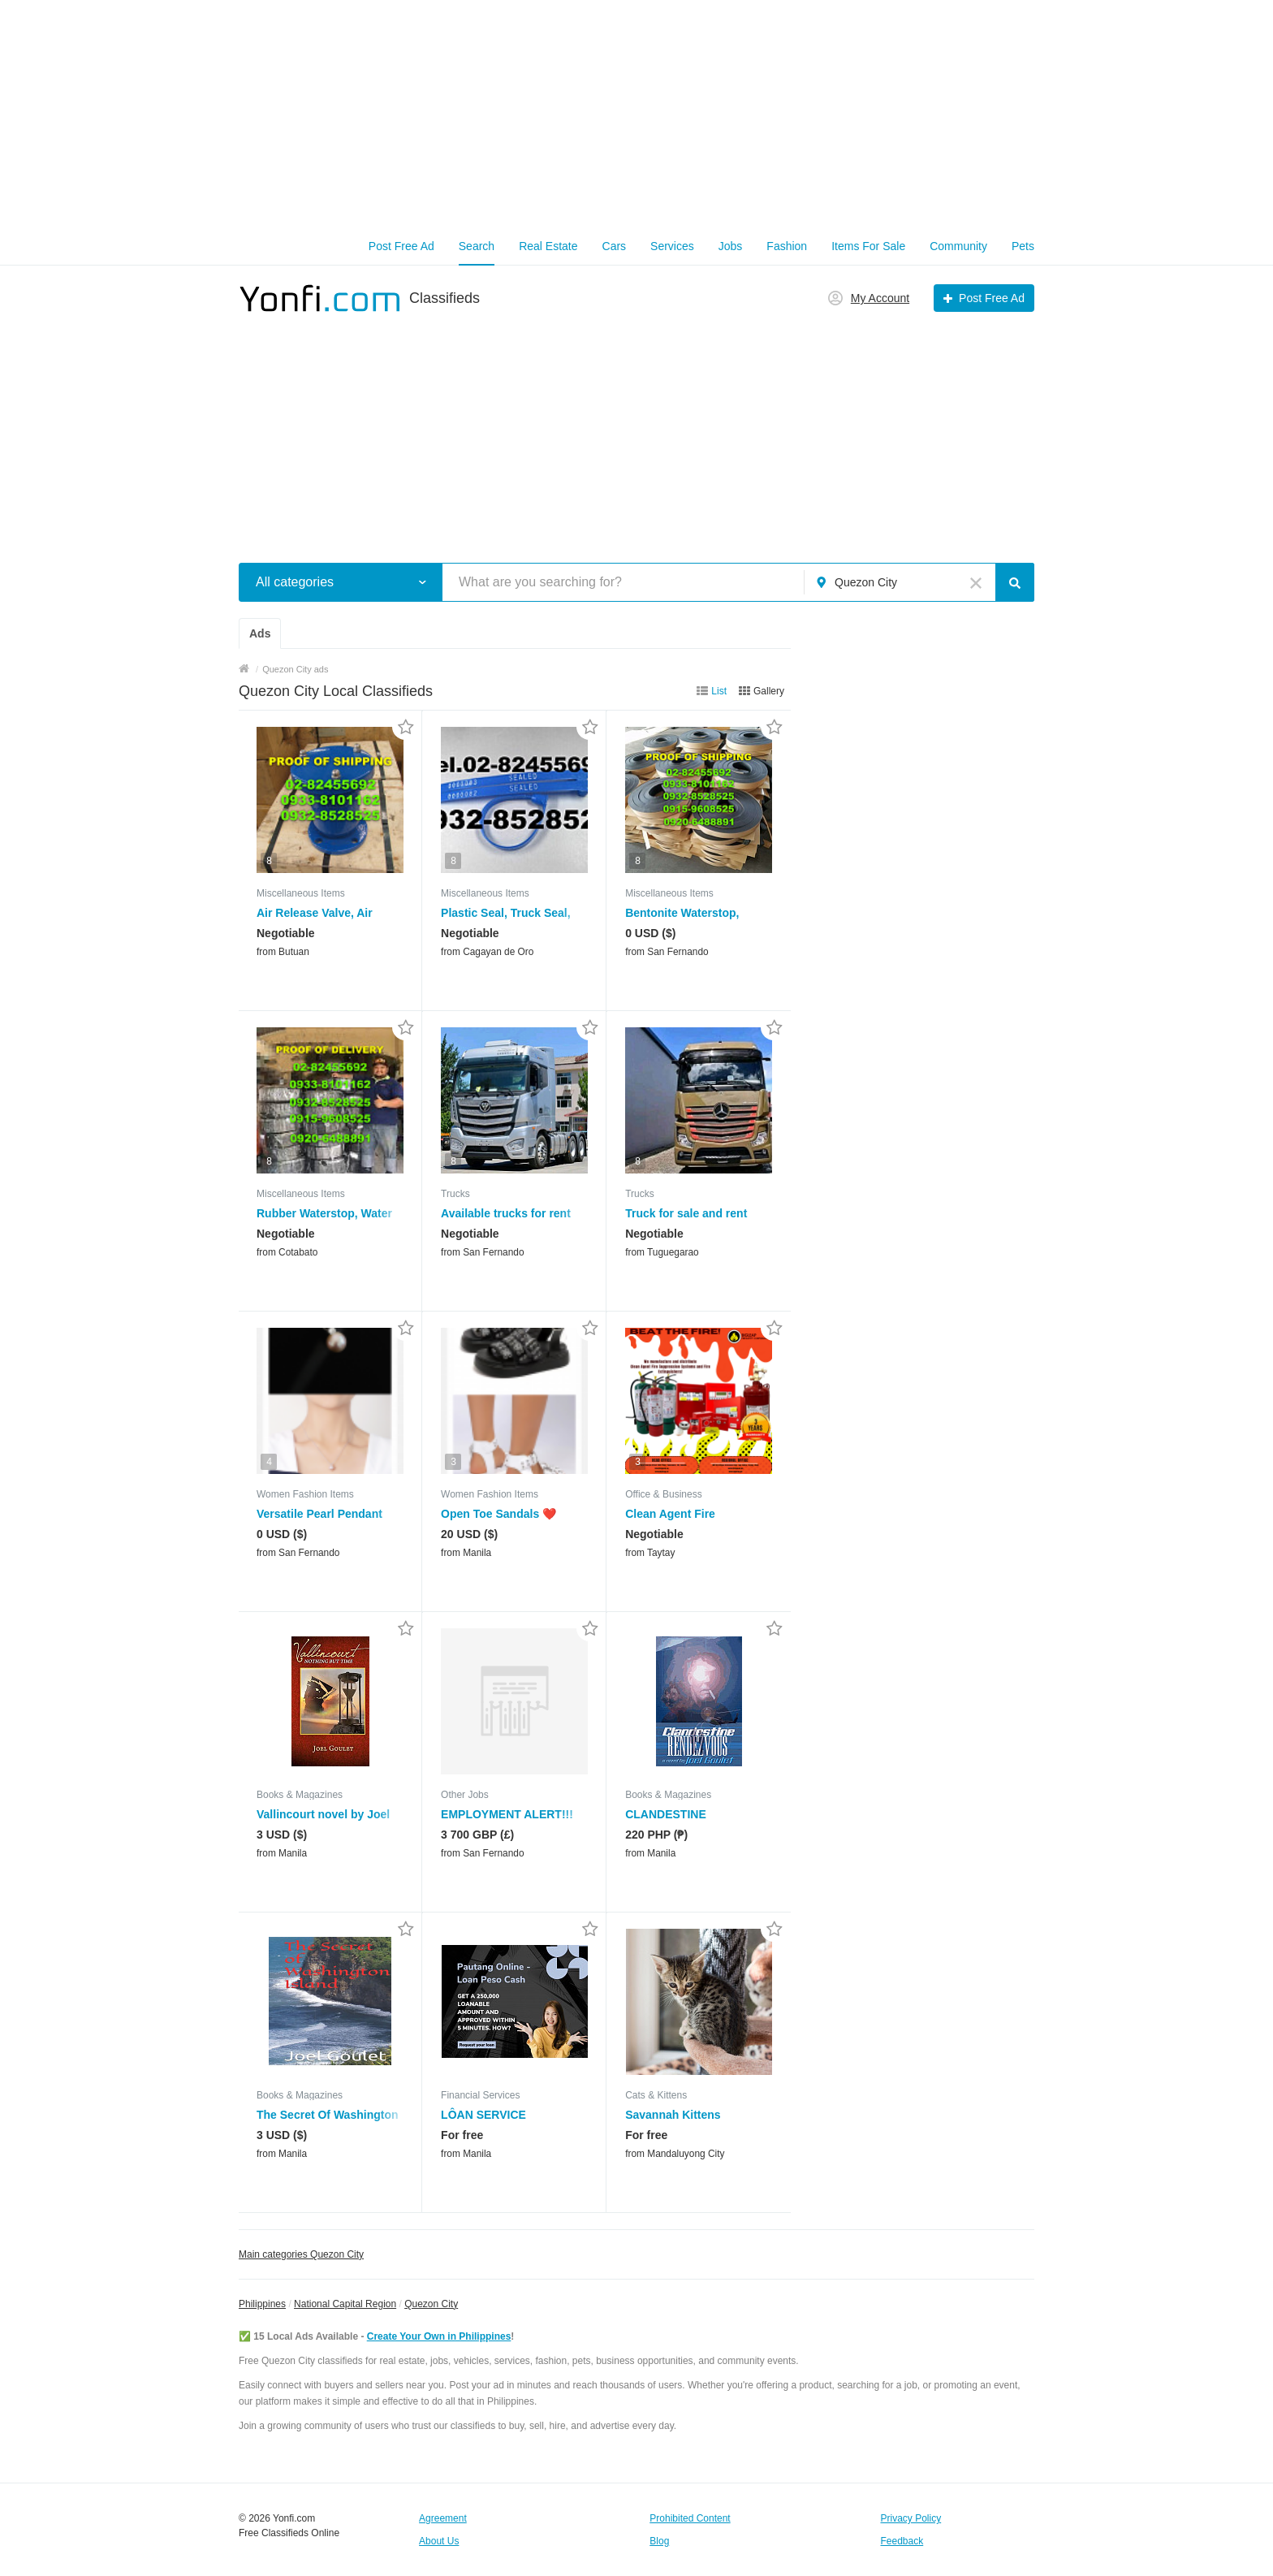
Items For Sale (868, 246)
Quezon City (431, 2304)
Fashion (786, 246)
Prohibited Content (689, 2518)
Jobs (730, 246)
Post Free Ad (401, 246)
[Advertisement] (636, 113)
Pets (1023, 246)
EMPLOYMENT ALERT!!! (507, 1814)
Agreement (443, 2518)
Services (672, 246)
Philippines (262, 2304)
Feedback (902, 2541)
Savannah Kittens (672, 2114)
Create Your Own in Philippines (439, 2336)
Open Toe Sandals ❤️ (498, 1513)
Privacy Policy (911, 2518)
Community (958, 246)
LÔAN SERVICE (483, 2114)
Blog (659, 2541)
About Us (439, 2541)
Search (476, 246)
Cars (614, 246)
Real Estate (548, 246)
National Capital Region (345, 2304)
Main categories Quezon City (301, 2254)
